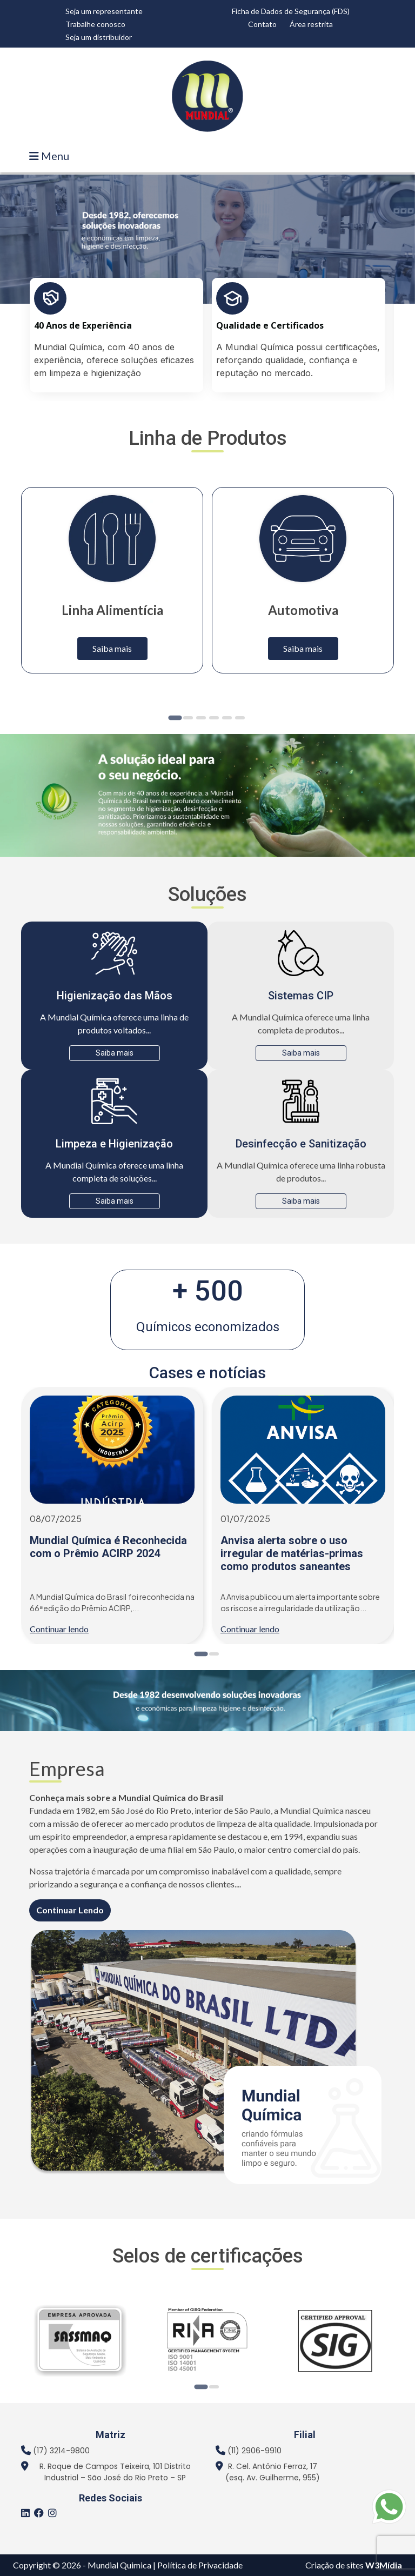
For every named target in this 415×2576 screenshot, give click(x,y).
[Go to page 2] (188, 717)
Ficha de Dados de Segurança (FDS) (291, 11)
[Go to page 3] (201, 717)
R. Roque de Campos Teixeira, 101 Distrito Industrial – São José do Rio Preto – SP (115, 2472)
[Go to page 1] (175, 718)
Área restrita (311, 24)
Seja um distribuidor (98, 37)
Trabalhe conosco (95, 24)
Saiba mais (112, 648)
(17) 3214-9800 (61, 2450)
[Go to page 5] (227, 717)
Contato (262, 24)
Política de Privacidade (200, 2565)
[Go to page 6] (240, 717)
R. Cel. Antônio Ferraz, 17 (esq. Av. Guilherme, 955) (272, 2472)
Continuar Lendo (70, 1910)
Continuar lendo (59, 1629)
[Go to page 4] (214, 717)
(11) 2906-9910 (254, 2450)
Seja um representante (104, 11)
